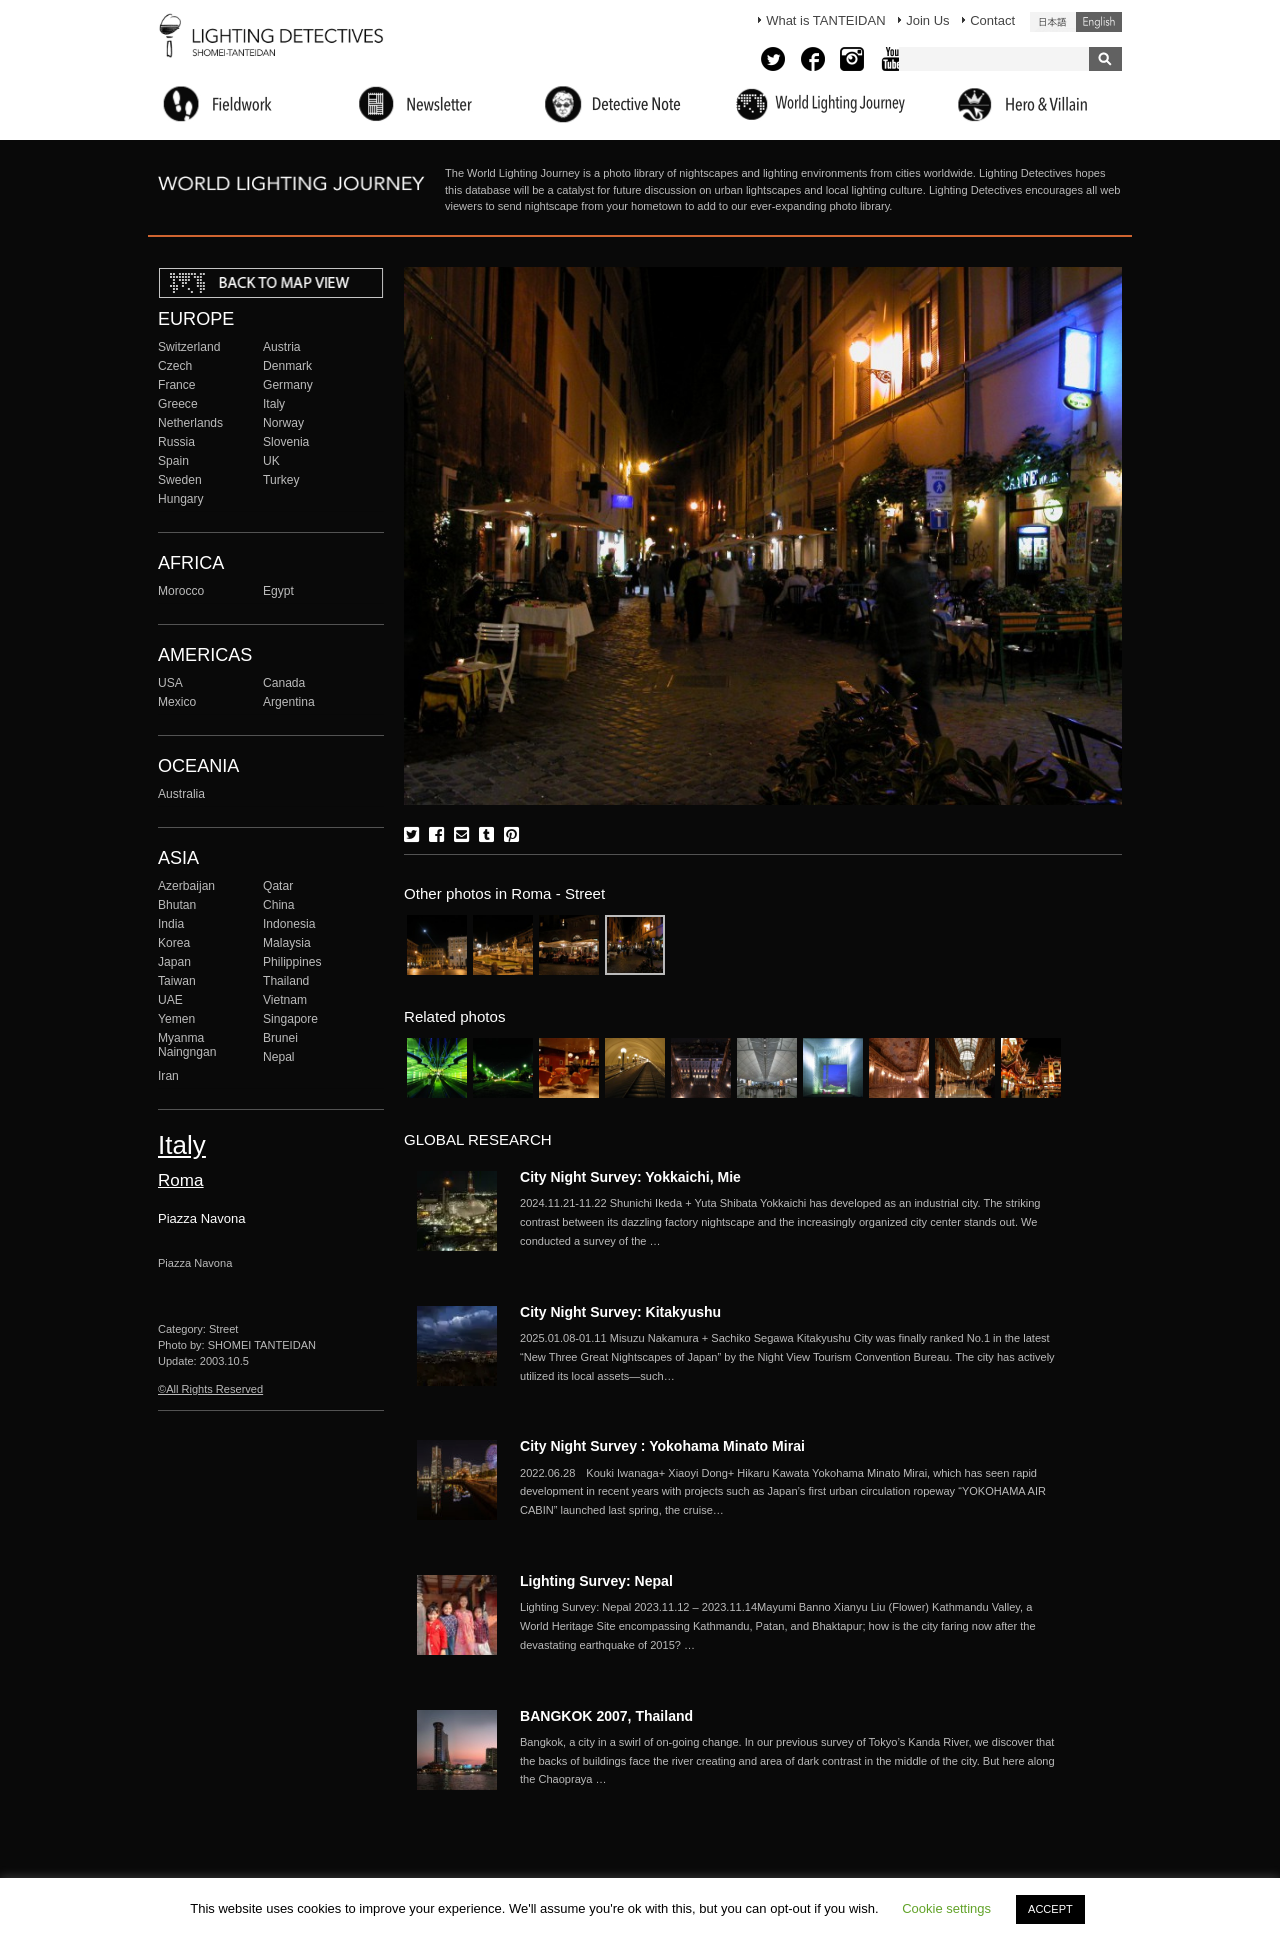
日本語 (1053, 22)
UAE (170, 1000)
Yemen (176, 1019)
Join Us (927, 20)
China (279, 905)
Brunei (280, 1038)
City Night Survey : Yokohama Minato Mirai (662, 1446)
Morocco (181, 591)
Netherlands (190, 423)
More (790, 1222)
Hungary (181, 499)
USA (170, 683)
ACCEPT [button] (1050, 1909)
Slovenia (286, 442)
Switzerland (189, 347)
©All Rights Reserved (210, 1389)
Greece (178, 404)
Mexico (177, 702)
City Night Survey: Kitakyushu (620, 1312)
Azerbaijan (186, 886)
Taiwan (177, 981)
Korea (174, 943)
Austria (282, 347)
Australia (181, 794)
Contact (992, 20)
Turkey (281, 480)
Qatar (278, 886)
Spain (173, 461)
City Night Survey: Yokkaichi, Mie (630, 1177)
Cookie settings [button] (946, 1908)
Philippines (292, 962)
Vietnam (285, 1000)
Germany (288, 385)
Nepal (279, 1057)
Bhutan (177, 905)
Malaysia (287, 943)
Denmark (287, 366)
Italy (274, 404)
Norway (283, 423)
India (171, 924)
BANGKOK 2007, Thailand (606, 1716)
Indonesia (289, 924)
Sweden (180, 480)
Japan (174, 962)
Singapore (290, 1019)
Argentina (289, 702)
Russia (176, 442)
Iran (168, 1076)
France (177, 385)
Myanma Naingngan (187, 1045)
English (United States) (1099, 22)
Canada (284, 683)
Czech (175, 366)
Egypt (278, 591)
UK (271, 461)
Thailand (286, 981)
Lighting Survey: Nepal (596, 1581)
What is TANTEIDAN (825, 20)
